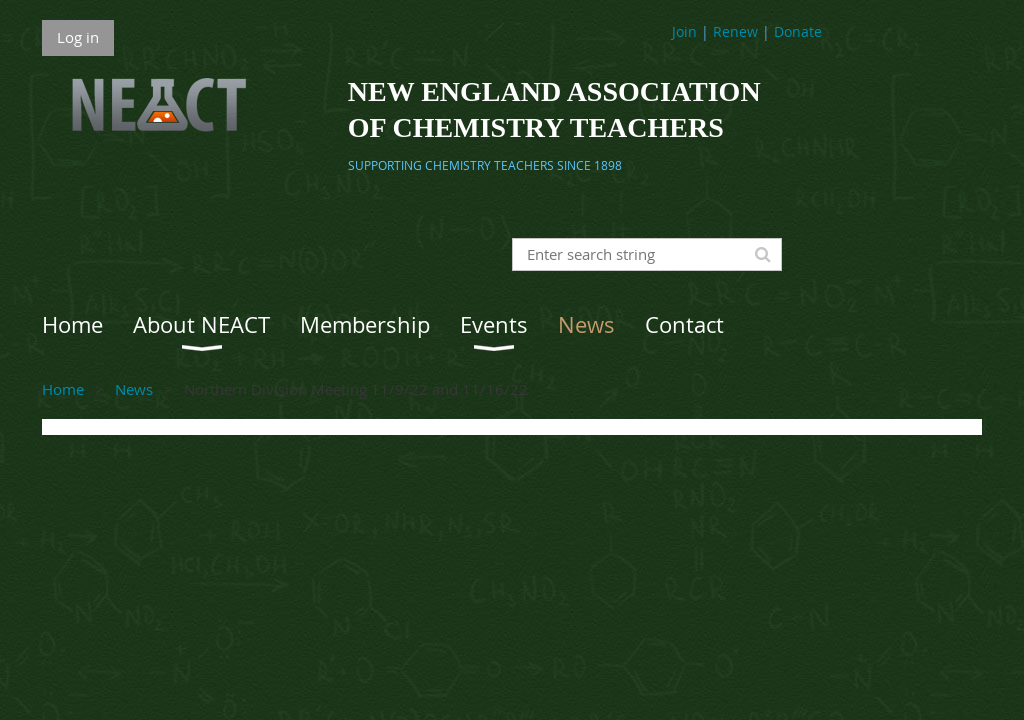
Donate (798, 31)
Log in (78, 37)
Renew (735, 31)
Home (63, 389)
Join (684, 31)
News (134, 389)
